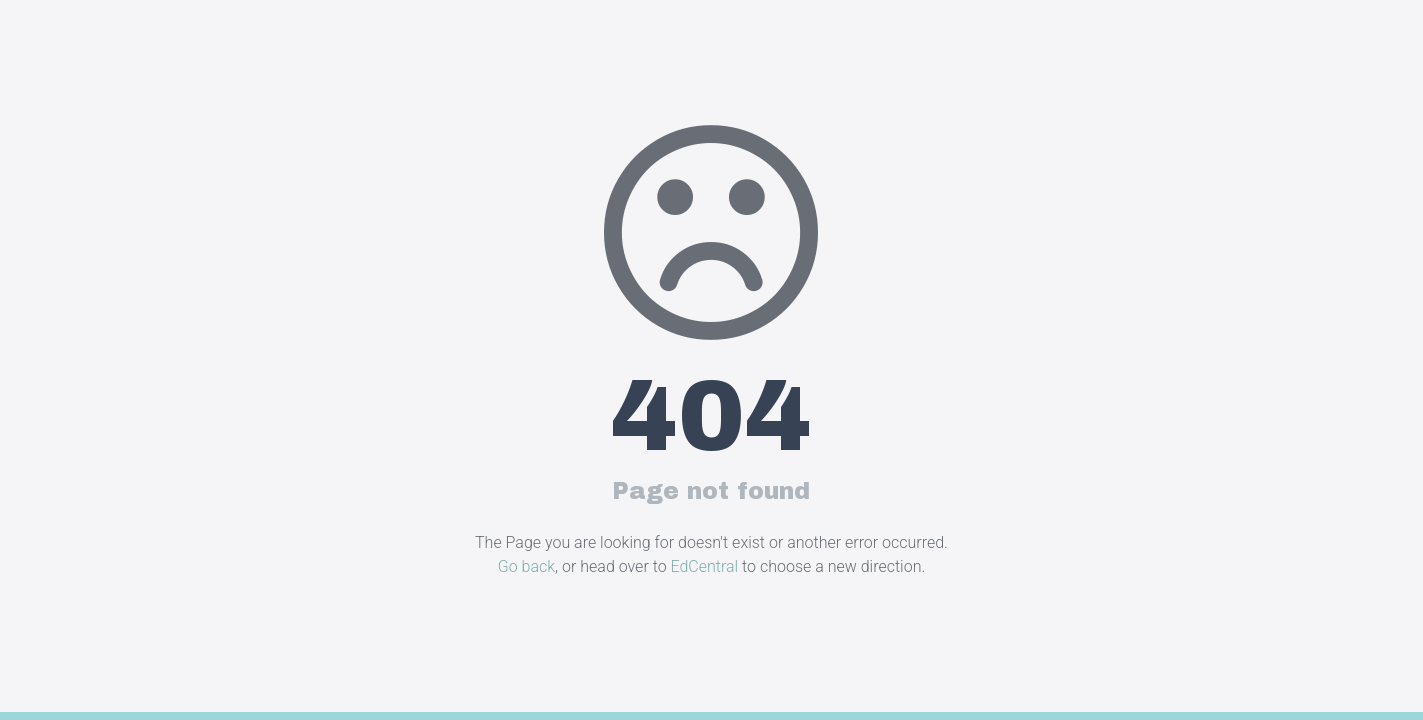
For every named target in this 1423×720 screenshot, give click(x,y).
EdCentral (705, 566)
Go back (526, 566)
